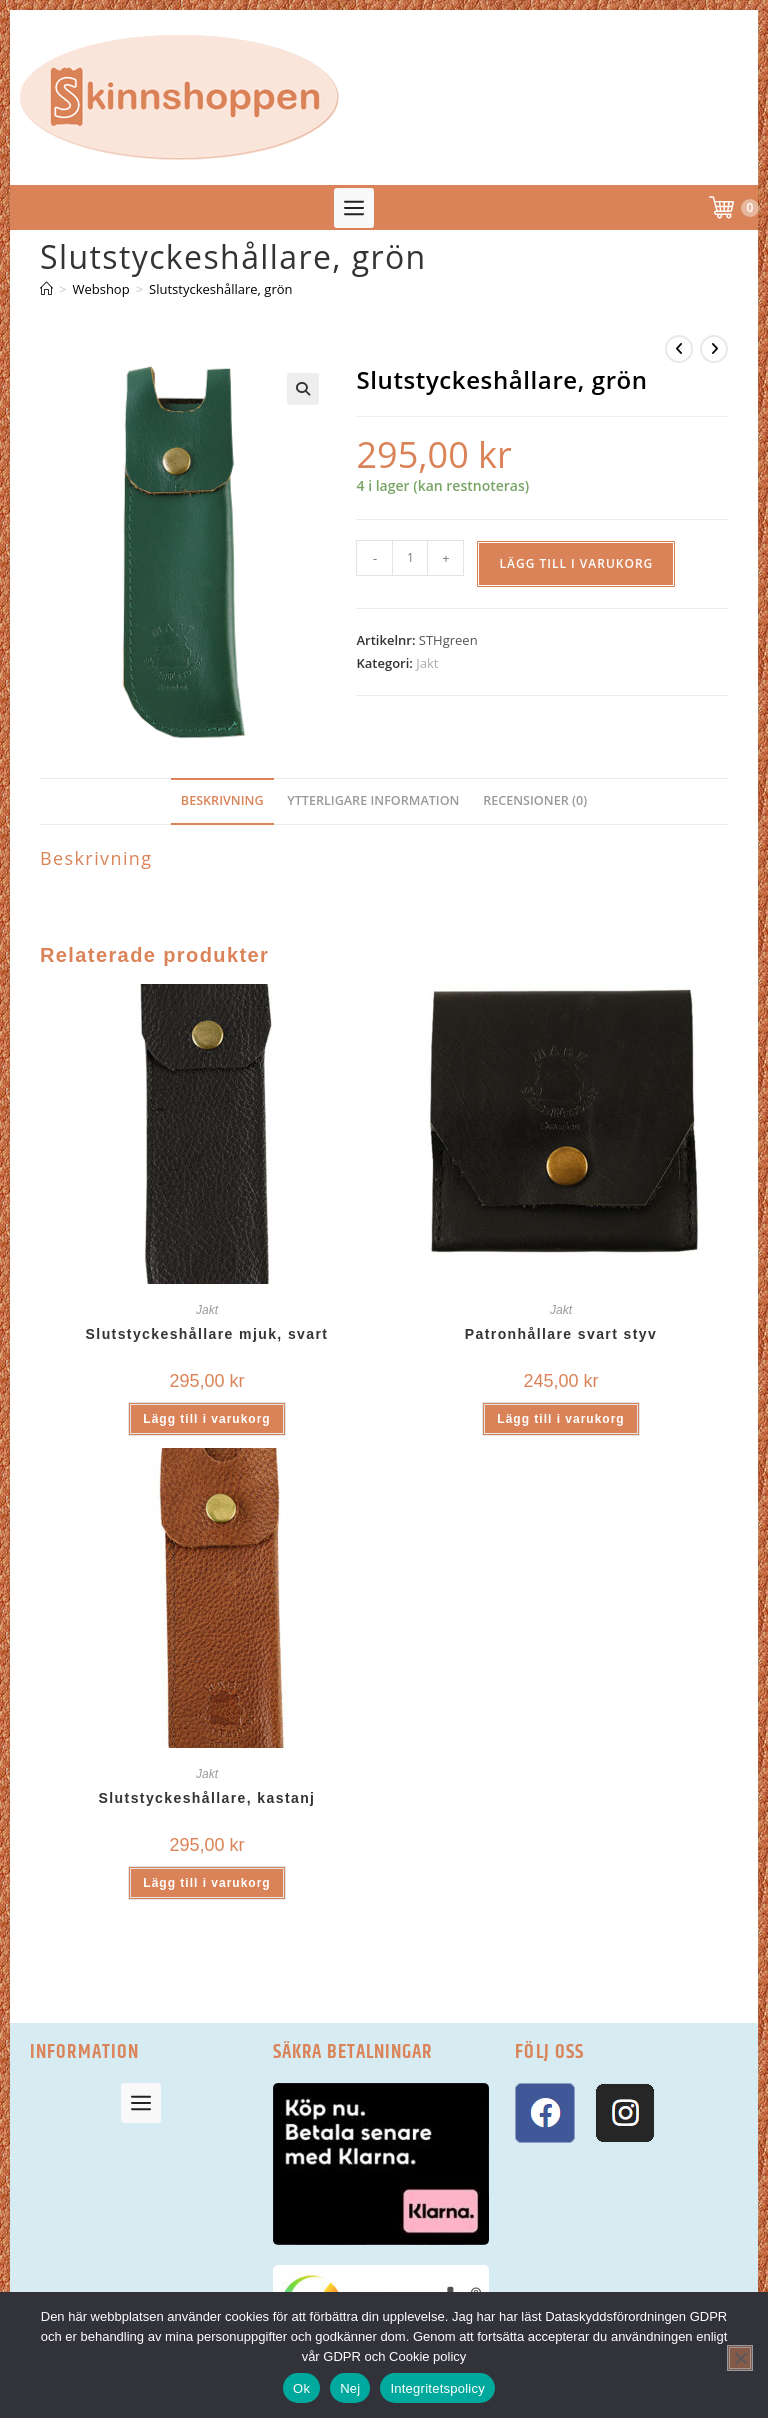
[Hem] (46, 289)
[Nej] (740, 2358)
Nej (350, 2388)
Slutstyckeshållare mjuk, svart (207, 1334)
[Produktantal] (410, 558)
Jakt (427, 663)
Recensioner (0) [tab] (535, 800)
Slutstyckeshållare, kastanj (207, 1798)
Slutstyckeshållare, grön (220, 289)
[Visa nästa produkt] (714, 349)
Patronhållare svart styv (561, 1334)
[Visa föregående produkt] (679, 349)
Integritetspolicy (437, 2388)
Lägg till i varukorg (576, 563)
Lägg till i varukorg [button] (206, 1419)
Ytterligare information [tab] (373, 800)
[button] (354, 208)
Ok (301, 2388)
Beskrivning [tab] (222, 800)
